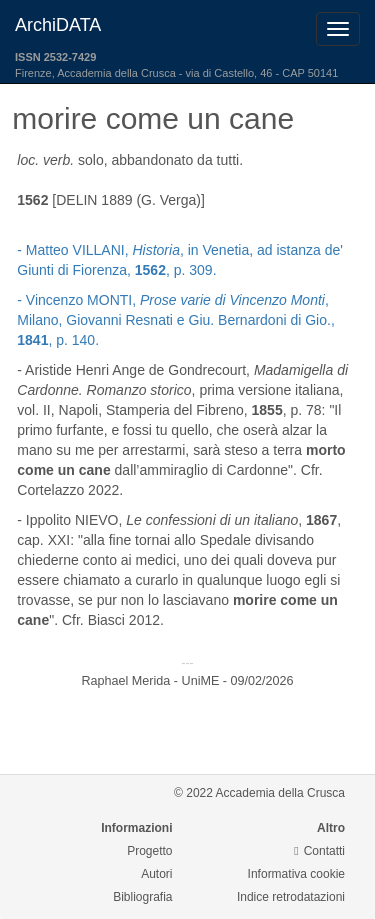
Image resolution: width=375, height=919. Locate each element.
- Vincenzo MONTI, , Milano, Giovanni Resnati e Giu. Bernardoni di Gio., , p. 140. (176, 320)
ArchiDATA (58, 25)
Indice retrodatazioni (291, 897)
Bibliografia (142, 897)
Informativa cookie (296, 874)
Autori (156, 874)
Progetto (149, 851)
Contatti (319, 851)
